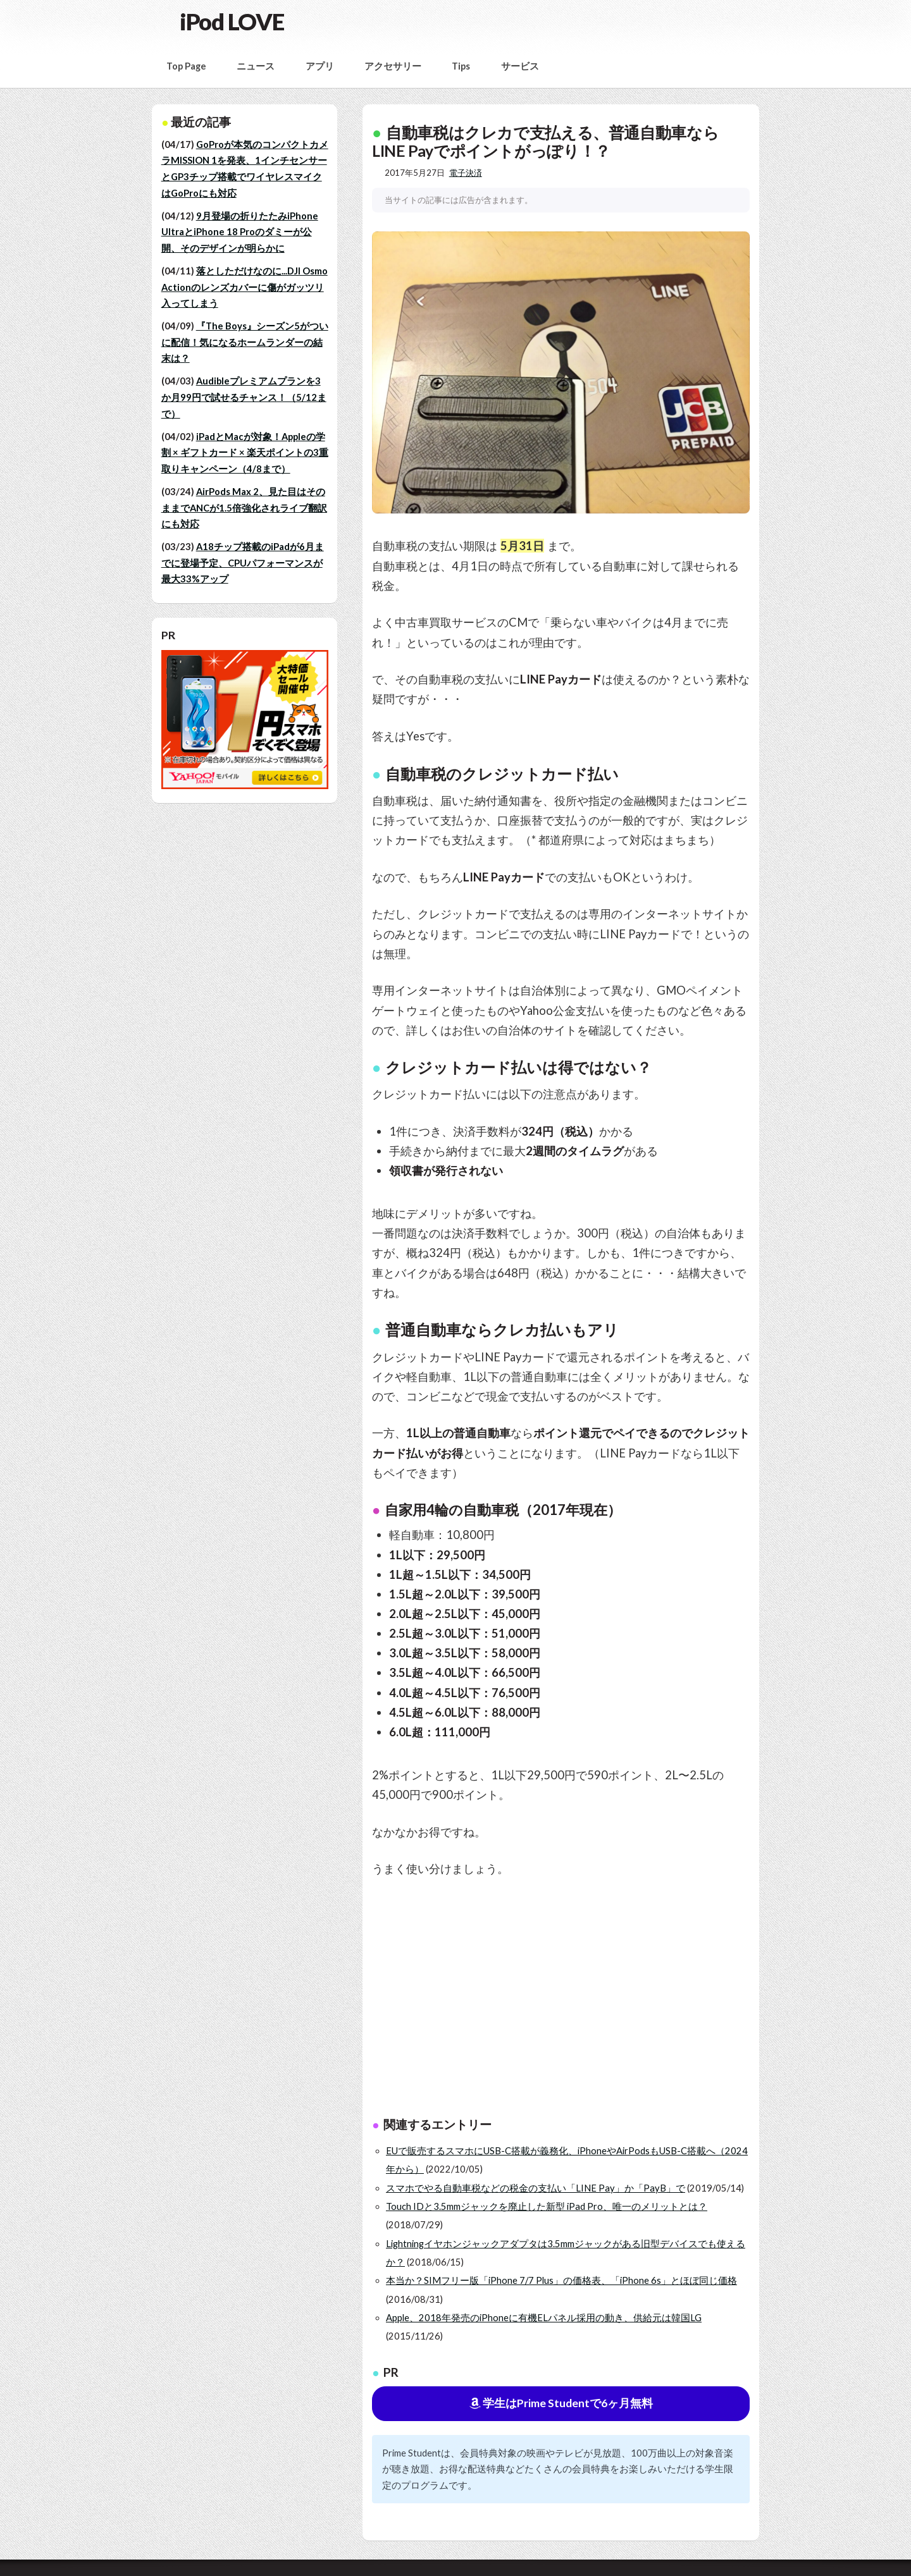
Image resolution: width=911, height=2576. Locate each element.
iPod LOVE (231, 21)
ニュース (256, 66)
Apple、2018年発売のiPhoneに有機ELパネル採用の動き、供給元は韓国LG (544, 2317)
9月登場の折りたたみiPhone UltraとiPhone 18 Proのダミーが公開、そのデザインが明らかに (239, 232)
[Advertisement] (610, 1999)
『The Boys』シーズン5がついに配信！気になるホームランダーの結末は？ (244, 342)
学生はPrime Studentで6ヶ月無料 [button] (561, 2403)
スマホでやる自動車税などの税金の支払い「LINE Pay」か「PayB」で (535, 2188)
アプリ (320, 66)
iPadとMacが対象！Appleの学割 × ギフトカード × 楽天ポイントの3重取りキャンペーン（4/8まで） (244, 452)
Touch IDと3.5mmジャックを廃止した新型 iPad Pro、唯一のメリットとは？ (546, 2206)
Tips (461, 66)
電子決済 (465, 173)
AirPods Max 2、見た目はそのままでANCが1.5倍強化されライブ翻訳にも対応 (244, 507)
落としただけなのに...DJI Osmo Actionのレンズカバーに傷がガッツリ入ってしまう (244, 287)
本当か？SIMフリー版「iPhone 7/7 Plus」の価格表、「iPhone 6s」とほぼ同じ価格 (561, 2280)
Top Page (186, 66)
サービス (520, 66)
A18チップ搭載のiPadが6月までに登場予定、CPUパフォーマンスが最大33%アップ (242, 562)
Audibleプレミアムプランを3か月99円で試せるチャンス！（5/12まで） (243, 397)
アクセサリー (392, 66)
